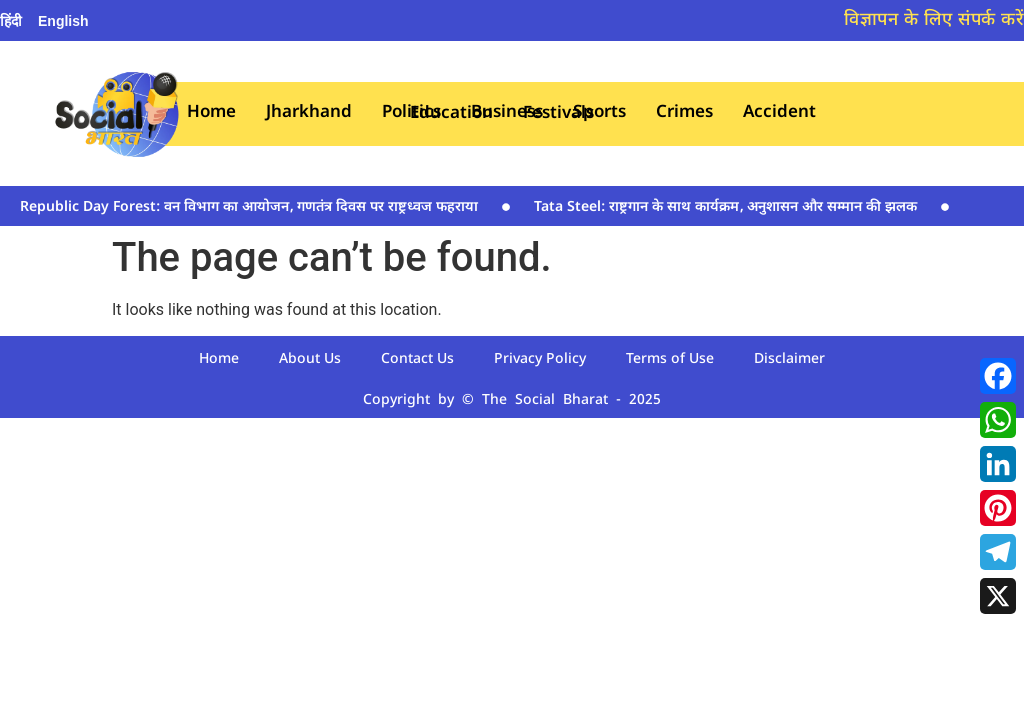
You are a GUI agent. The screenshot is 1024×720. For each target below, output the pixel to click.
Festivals (558, 114)
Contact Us (417, 359)
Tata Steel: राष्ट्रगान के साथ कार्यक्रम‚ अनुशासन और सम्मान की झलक (725, 207)
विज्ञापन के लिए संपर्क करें (934, 20)
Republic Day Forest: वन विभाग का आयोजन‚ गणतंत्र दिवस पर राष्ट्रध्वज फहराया (249, 207)
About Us (310, 359)
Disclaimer (789, 359)
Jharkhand (309, 113)
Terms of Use (670, 359)
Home (211, 113)
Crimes (684, 113)
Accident (779, 113)
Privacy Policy (540, 359)
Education (451, 114)
